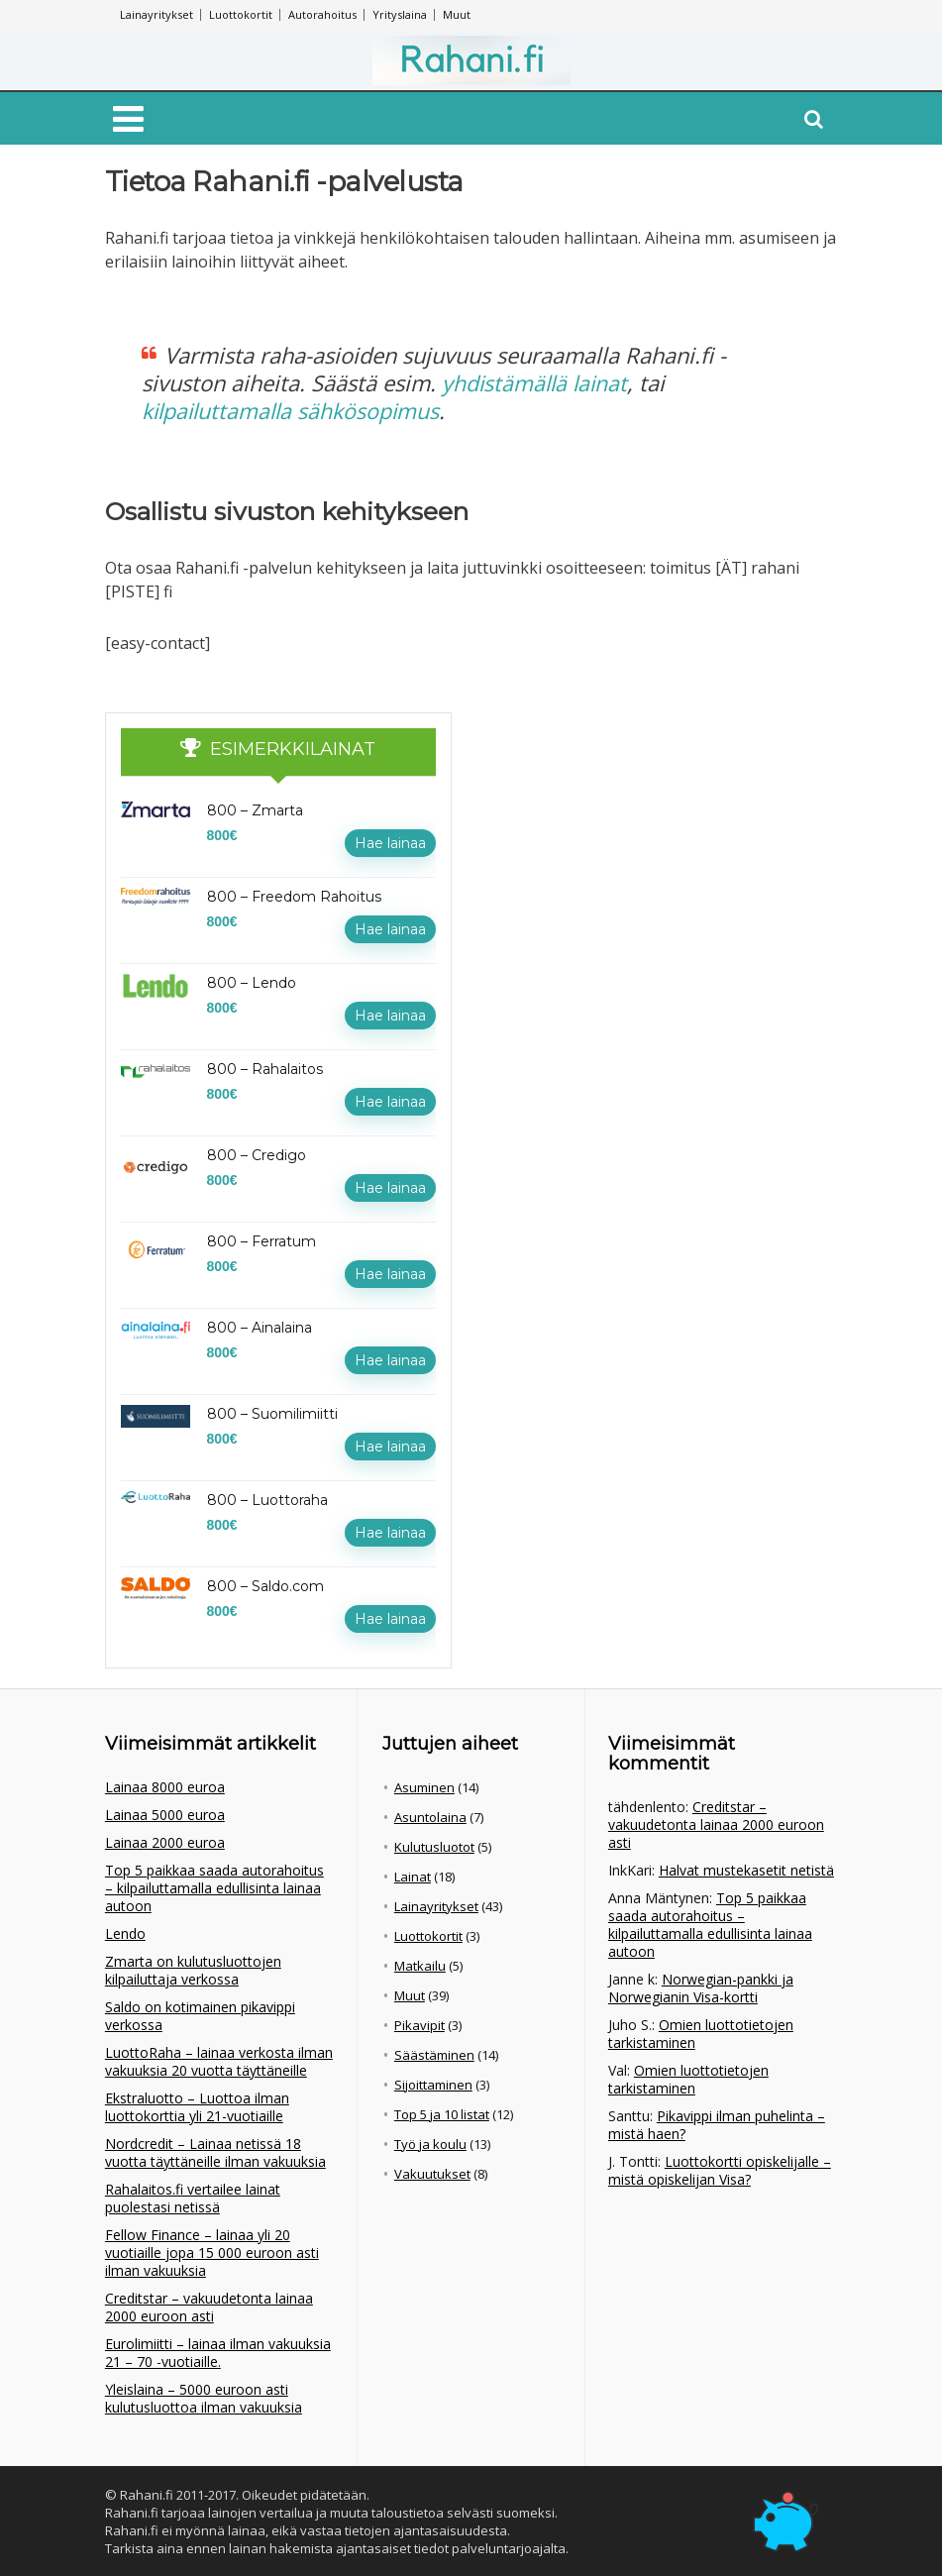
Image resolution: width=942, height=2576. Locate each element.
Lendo (125, 1932)
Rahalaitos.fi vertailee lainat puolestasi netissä (192, 2197)
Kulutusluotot (434, 1846)
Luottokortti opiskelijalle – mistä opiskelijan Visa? (719, 2169)
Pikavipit (419, 2024)
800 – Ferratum (261, 1240)
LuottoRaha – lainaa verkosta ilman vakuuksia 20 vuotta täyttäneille (219, 2060)
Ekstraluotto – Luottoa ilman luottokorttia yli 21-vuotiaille (197, 2106)
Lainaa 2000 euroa (165, 1841)
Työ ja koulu (430, 2143)
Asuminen (424, 1786)
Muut (457, 14)
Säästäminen (434, 2054)
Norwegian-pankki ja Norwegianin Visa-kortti (700, 1987)
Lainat (412, 1875)
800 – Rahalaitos (265, 1068)
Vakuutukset (432, 2173)
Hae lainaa (390, 842)
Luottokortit (240, 14)
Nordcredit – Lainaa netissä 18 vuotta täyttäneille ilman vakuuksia (215, 2151)
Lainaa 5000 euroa (165, 1813)
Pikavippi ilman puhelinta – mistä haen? (716, 2123)
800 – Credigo (256, 1154)
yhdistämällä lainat (537, 382)
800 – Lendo (251, 982)
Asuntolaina (430, 1816)
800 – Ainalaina (259, 1327)
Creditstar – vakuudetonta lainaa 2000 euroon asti (209, 2306)
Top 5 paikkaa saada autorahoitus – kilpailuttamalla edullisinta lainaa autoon (214, 1887)
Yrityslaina (399, 14)
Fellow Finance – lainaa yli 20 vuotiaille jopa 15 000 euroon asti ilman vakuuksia (212, 2251)
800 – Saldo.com (265, 1585)
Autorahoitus (322, 14)
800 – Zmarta (255, 809)
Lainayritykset (156, 14)
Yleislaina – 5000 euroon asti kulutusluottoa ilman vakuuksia (203, 2397)
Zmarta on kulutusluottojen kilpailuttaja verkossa (193, 1969)
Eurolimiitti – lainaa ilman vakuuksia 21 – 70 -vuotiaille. (218, 2351)
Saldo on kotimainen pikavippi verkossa (200, 2014)
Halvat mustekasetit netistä (746, 1869)
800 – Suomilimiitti (272, 1413)
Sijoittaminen (433, 2084)
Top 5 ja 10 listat (441, 2113)
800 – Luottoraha (267, 1499)
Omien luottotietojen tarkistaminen (700, 2032)
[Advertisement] (630, 835)
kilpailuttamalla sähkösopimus (295, 410)
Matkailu (420, 1965)
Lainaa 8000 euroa (165, 1785)
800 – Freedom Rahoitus (294, 896)
